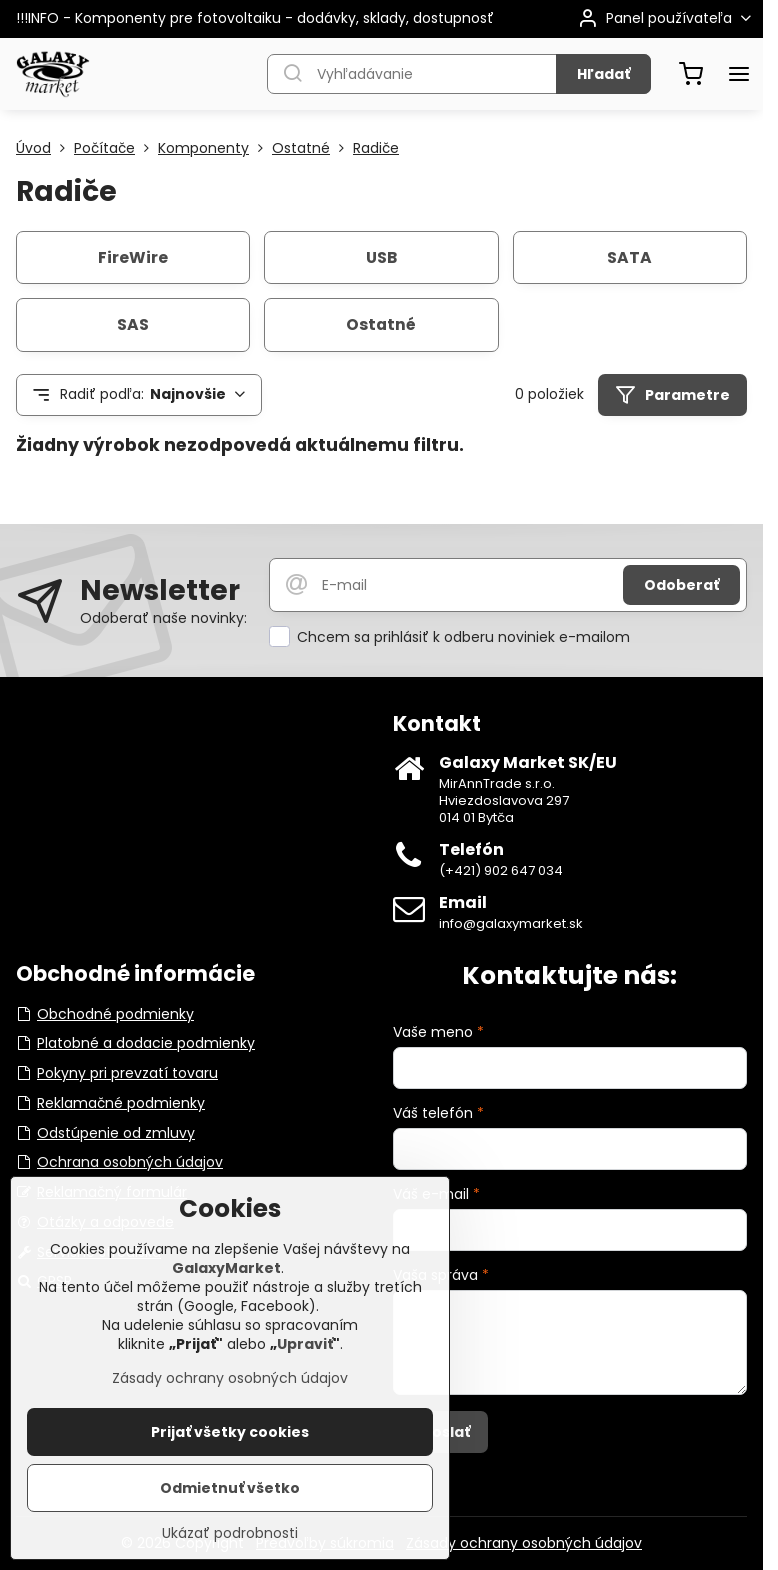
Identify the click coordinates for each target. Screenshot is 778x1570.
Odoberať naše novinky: (163, 618)
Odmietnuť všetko (230, 1488)
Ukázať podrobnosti (230, 1533)
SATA (629, 257)
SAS (133, 324)
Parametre (672, 395)
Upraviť (305, 1344)
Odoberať (681, 585)
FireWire (133, 257)
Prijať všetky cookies (230, 1432)
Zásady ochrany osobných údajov (524, 1543)
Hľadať (603, 74)
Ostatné (381, 324)
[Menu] (739, 74)
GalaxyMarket (226, 1268)
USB (381, 257)
